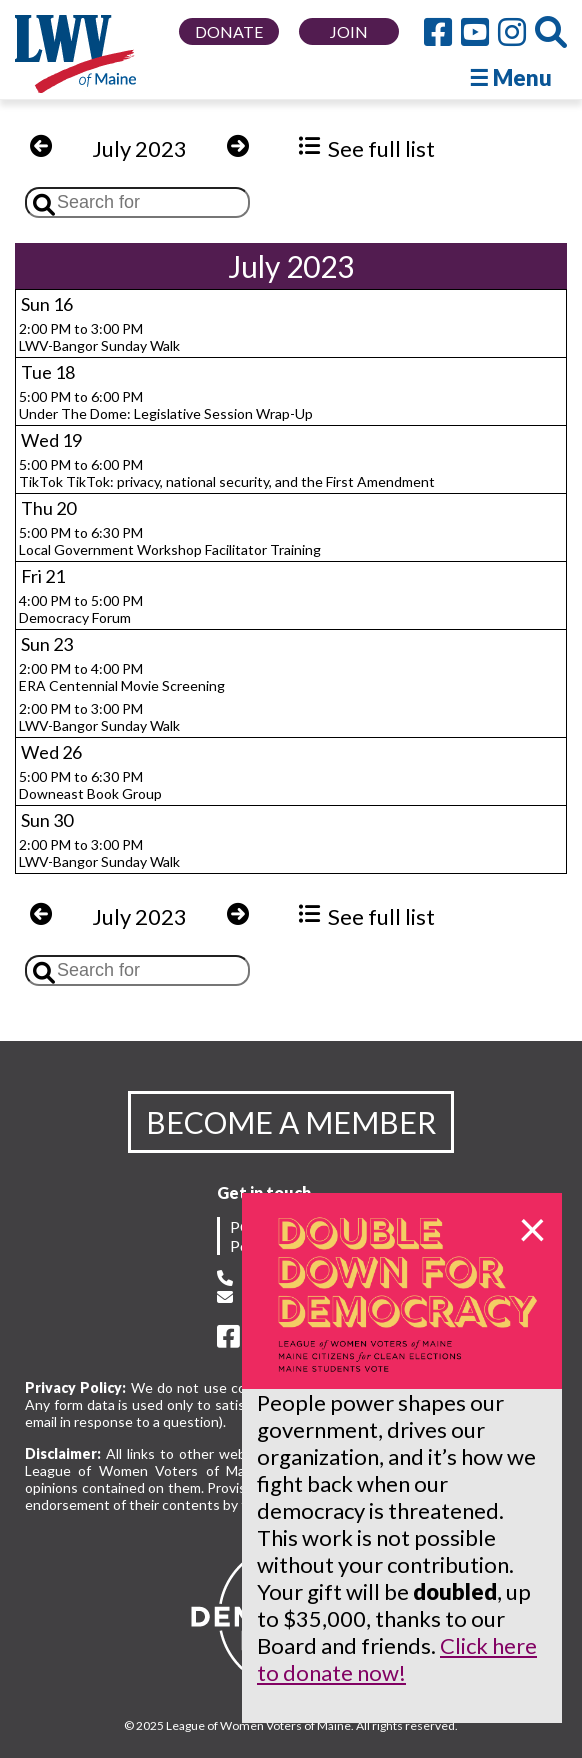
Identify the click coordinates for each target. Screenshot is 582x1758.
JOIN (349, 31)
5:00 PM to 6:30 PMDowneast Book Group (90, 785)
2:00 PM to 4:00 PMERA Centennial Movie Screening (122, 677)
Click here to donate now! (397, 1659)
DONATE (229, 31)
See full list (366, 148)
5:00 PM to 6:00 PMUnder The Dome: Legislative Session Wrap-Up (166, 405)
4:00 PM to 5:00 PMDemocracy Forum (81, 609)
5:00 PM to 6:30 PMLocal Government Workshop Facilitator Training (170, 541)
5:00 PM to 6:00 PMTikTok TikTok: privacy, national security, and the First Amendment (227, 473)
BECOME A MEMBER (291, 1122)
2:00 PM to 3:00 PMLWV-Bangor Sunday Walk (99, 337)
